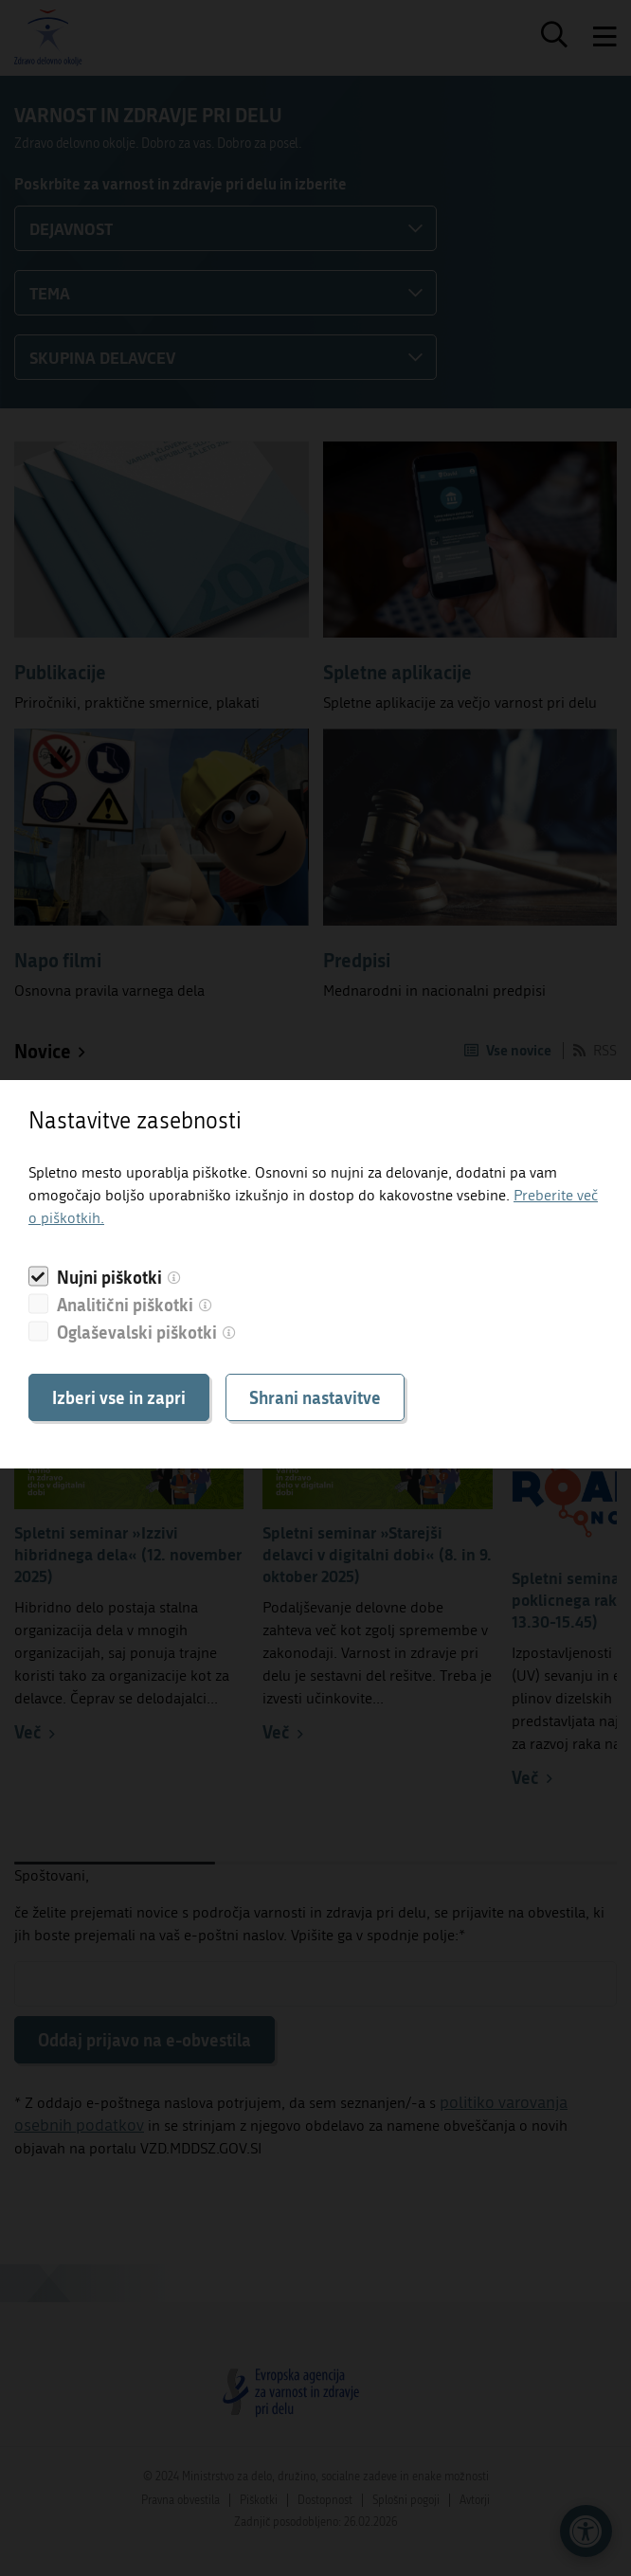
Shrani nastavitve (315, 1397)
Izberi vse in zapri (119, 1397)
